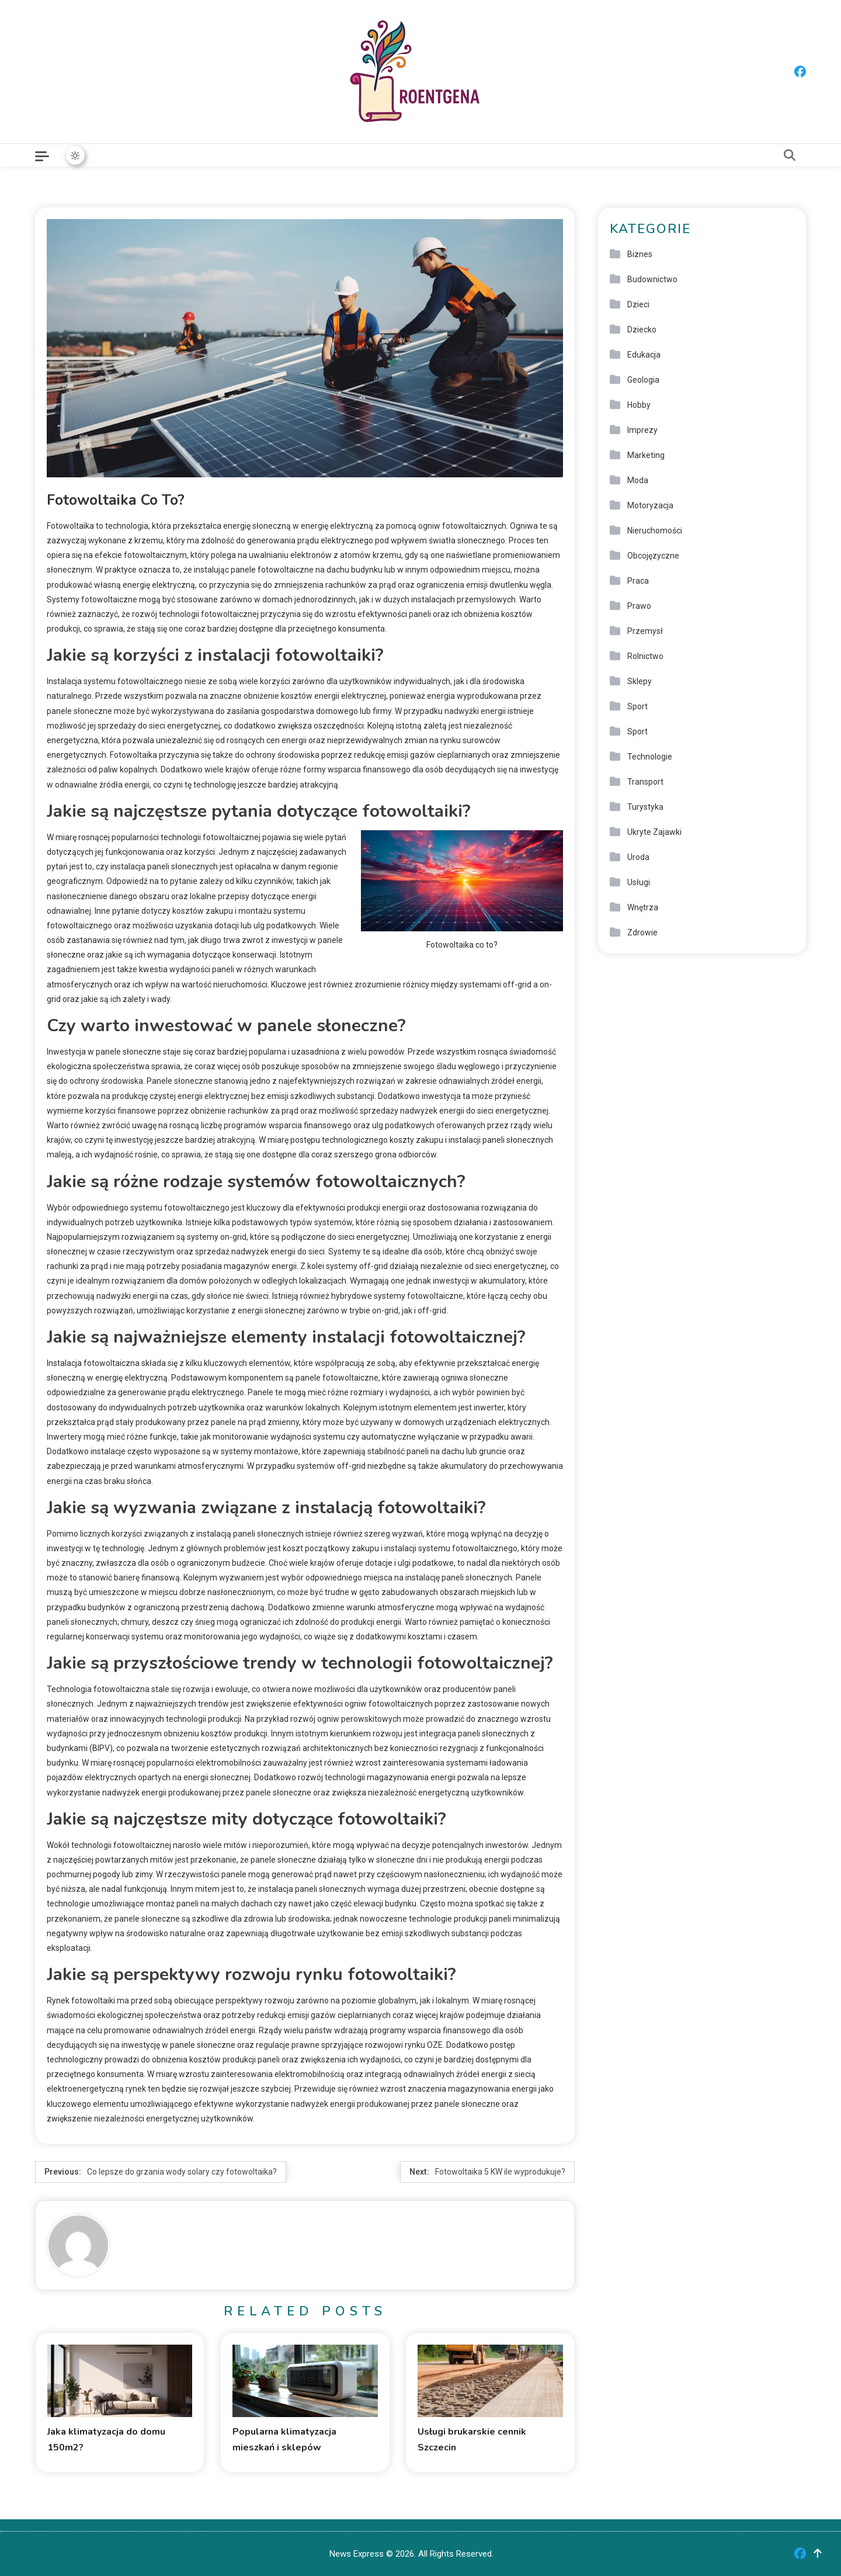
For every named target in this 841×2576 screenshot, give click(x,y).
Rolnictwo (645, 656)
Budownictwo (652, 279)
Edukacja (644, 354)
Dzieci (638, 304)
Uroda (638, 857)
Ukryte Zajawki (654, 832)
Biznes (639, 254)
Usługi (638, 882)
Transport (645, 781)
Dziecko (641, 329)
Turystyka (645, 807)
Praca (638, 580)
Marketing (646, 455)
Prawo (639, 606)
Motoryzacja (650, 505)
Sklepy (639, 681)
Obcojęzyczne (653, 555)
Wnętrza (642, 907)
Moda (637, 480)
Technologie (649, 756)
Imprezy (642, 430)
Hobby (639, 405)
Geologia (643, 379)
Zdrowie (642, 932)
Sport (637, 706)
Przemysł (645, 631)
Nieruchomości (654, 530)
